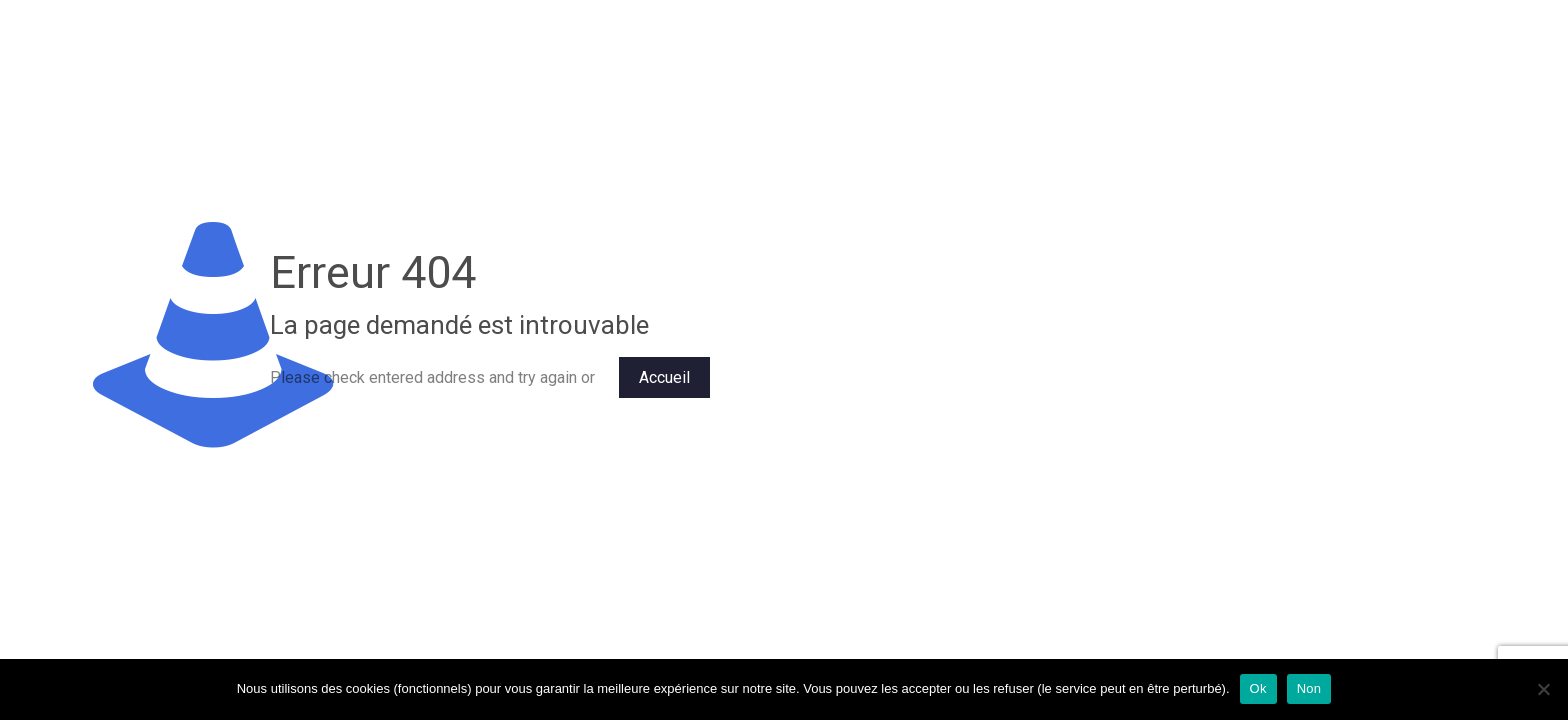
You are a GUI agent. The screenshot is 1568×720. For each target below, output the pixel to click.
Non (1309, 688)
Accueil (664, 377)
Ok (1258, 688)
